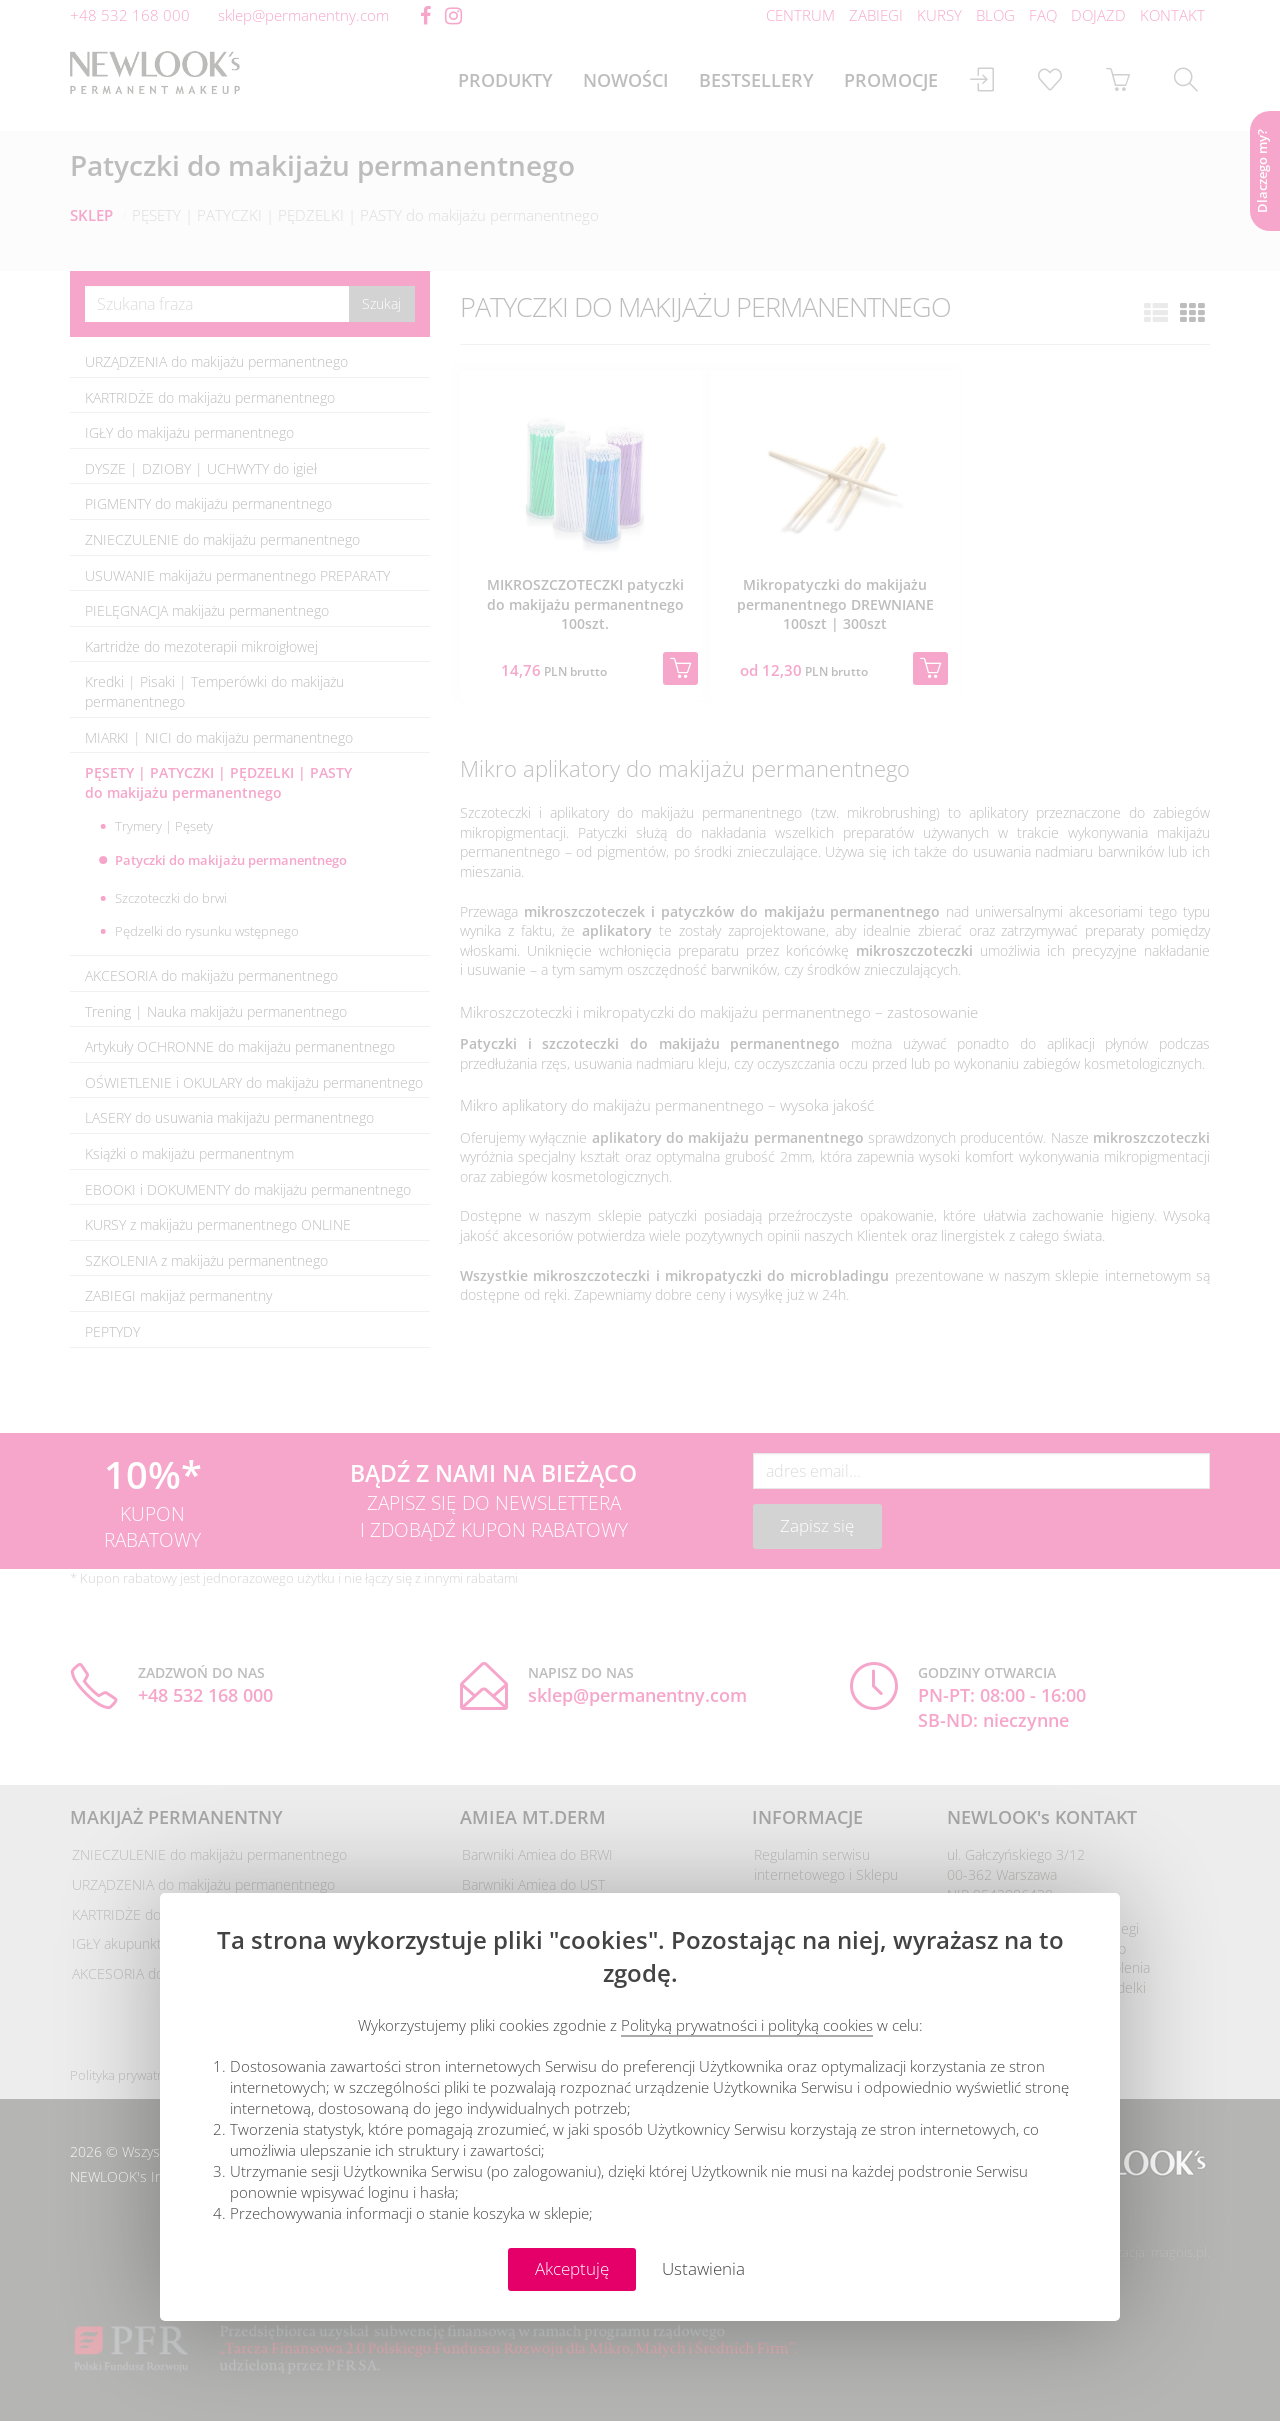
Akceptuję (572, 2268)
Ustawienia (703, 2268)
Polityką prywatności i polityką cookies (747, 2025)
